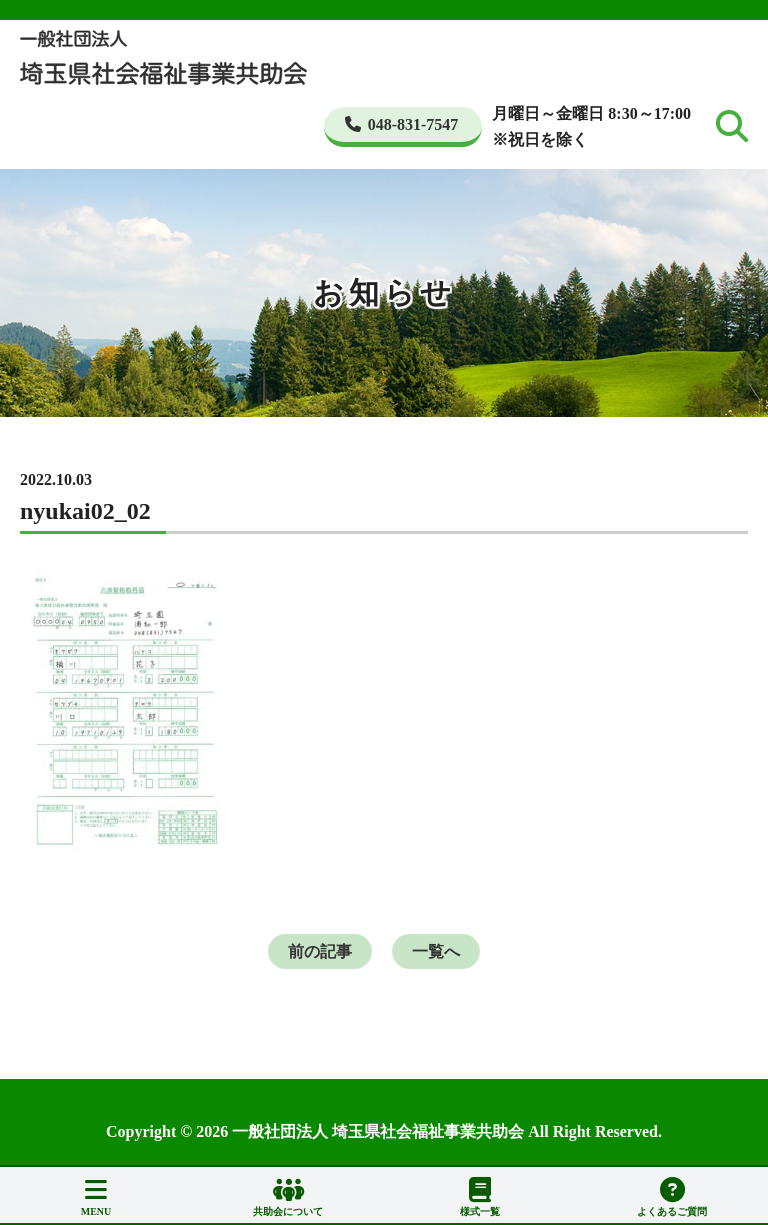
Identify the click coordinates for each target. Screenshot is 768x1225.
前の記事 (320, 951)
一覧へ (436, 951)
